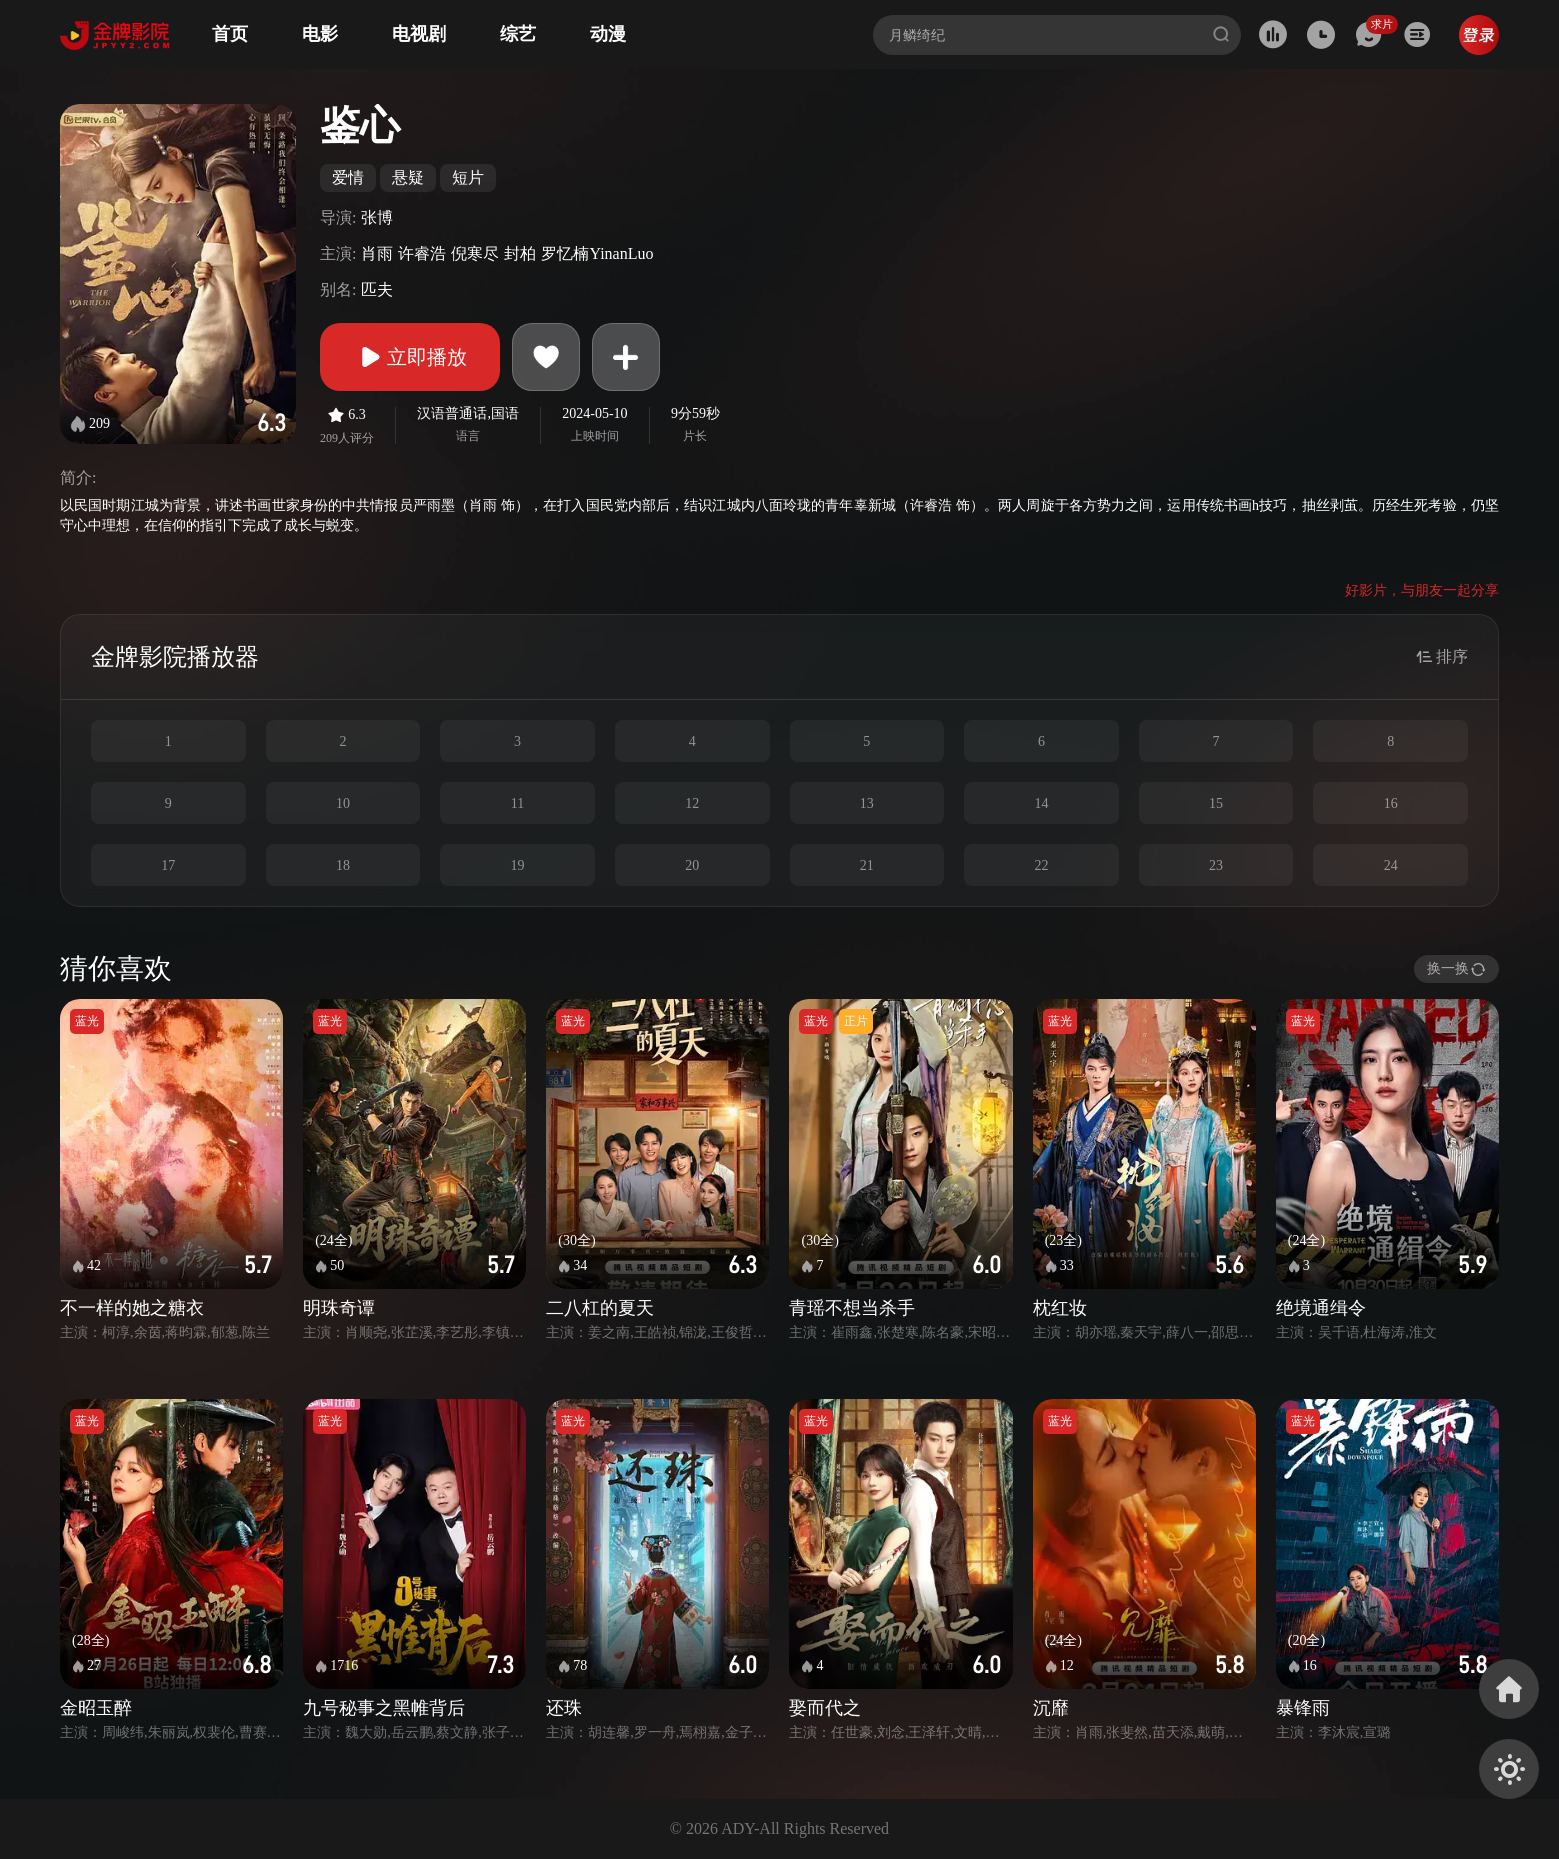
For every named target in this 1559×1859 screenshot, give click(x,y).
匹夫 (377, 289)
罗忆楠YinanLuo (597, 253)
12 (692, 803)
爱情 (348, 177)
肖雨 (377, 253)
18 (343, 865)
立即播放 (410, 357)
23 (1216, 865)
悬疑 (408, 177)
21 (867, 865)
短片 (468, 177)
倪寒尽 (475, 253)
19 (518, 865)
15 (1216, 803)
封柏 (520, 253)
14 (1041, 803)
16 (1391, 803)
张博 (377, 217)
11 (517, 803)
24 (1391, 865)
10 (343, 803)
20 (692, 865)
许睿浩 (422, 253)
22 (1041, 865)
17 (168, 865)
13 (867, 803)
